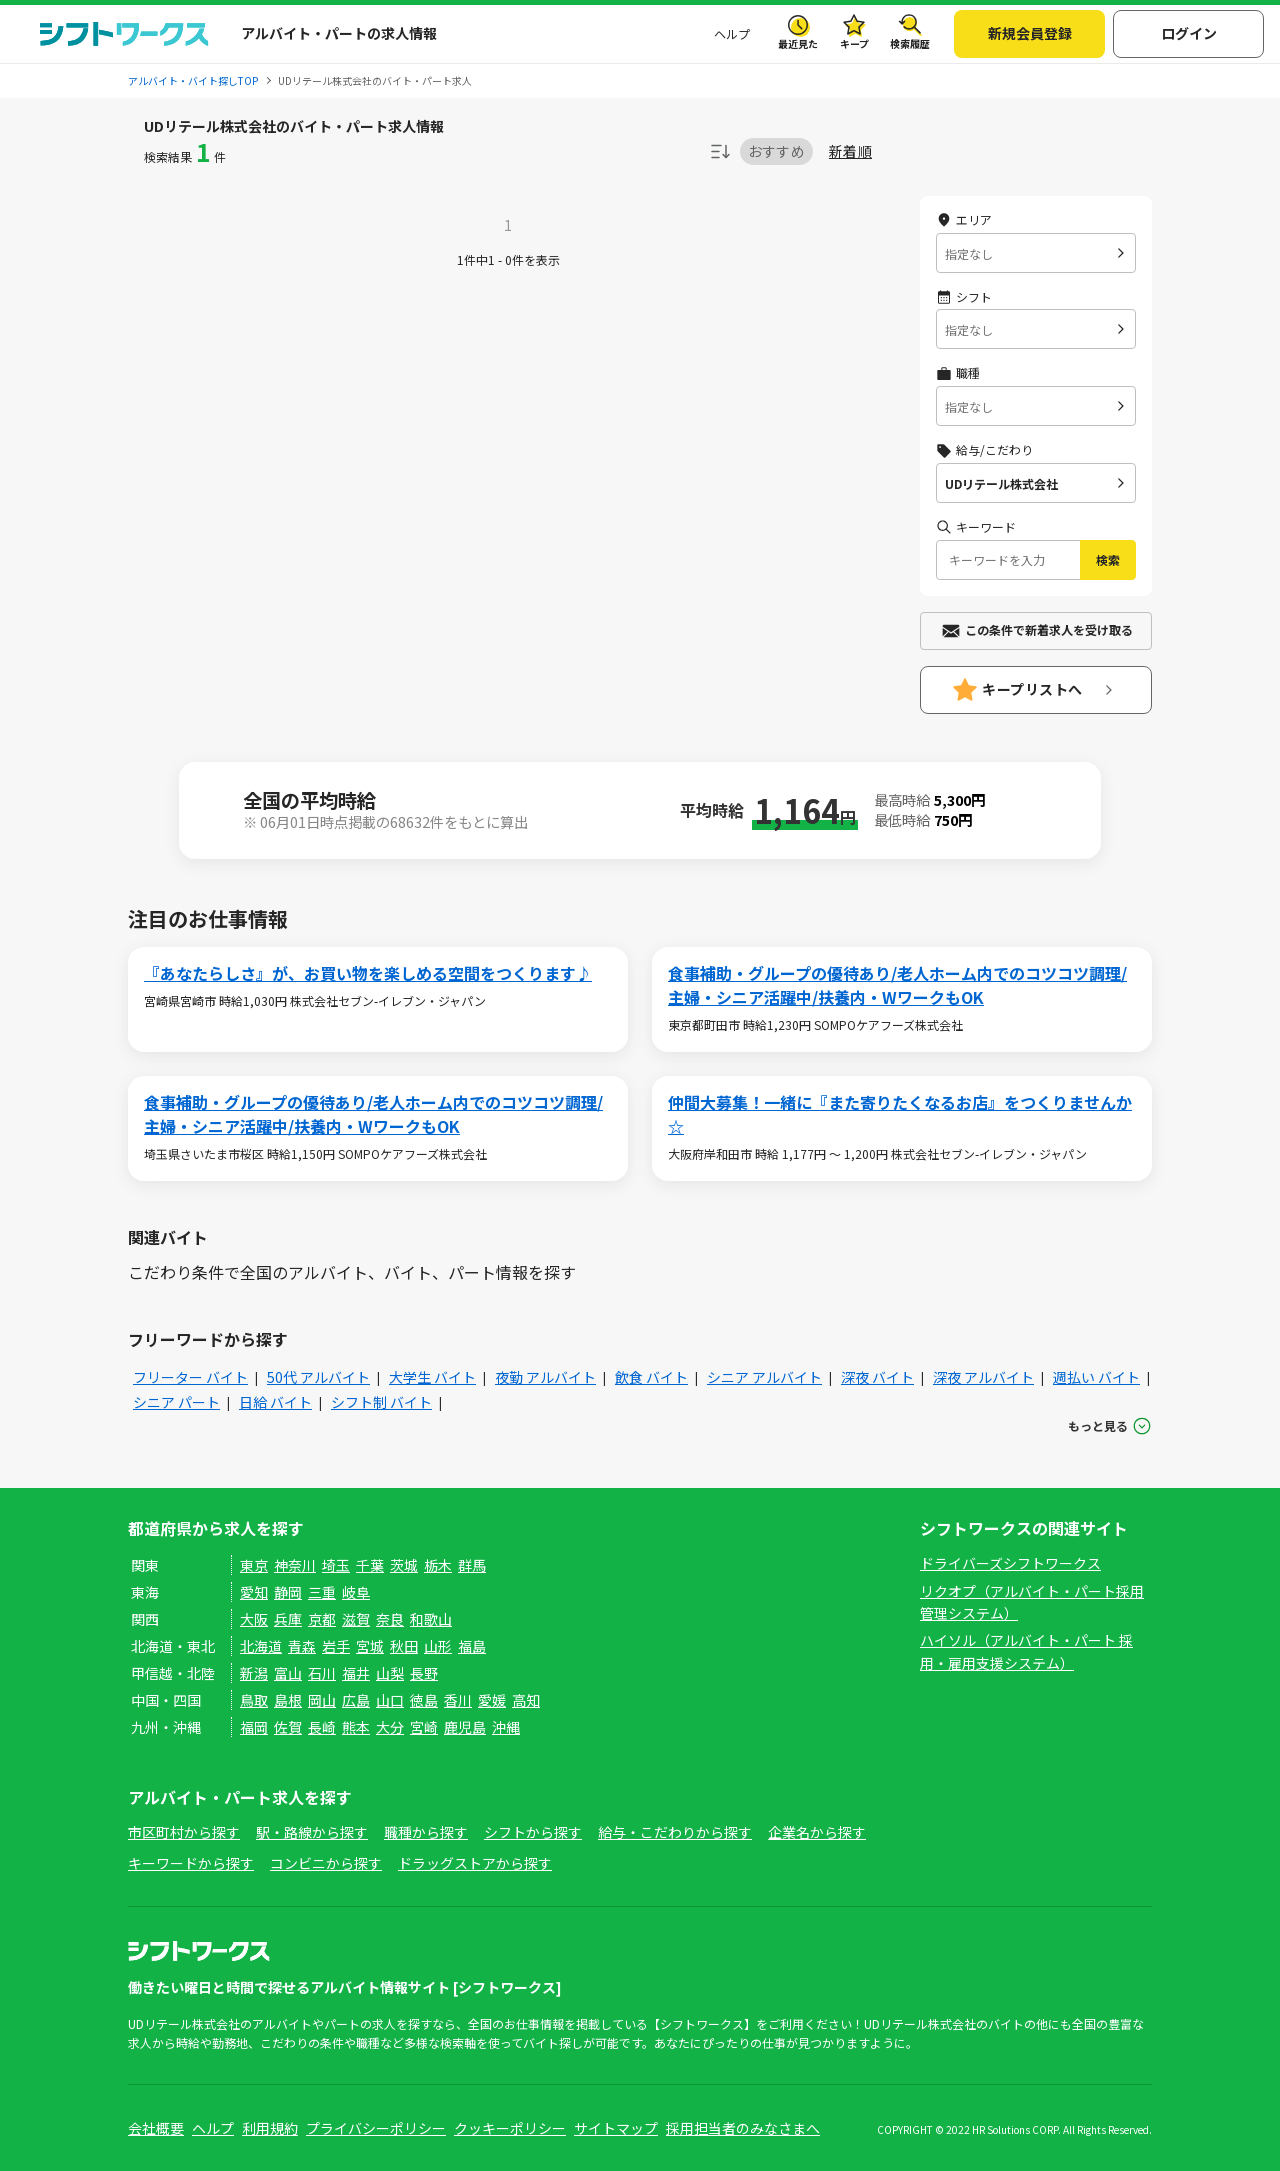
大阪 (254, 1619)
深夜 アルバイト (983, 1377)
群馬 (472, 1565)
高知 (526, 1700)
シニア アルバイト (764, 1377)
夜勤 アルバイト (545, 1377)
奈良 (390, 1619)
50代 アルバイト (318, 1377)
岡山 (322, 1700)
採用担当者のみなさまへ (743, 2128)
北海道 (261, 1646)
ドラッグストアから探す (475, 1863)
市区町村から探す (184, 1832)
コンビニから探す (326, 1863)
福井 (356, 1673)
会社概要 (156, 2128)
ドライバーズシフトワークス (1010, 1563)
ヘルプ (732, 33)
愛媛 (492, 1700)
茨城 (404, 1565)
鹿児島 (465, 1727)
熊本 (356, 1727)
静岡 (288, 1592)
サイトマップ (616, 2128)
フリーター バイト (190, 1377)
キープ (854, 43)
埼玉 (336, 1565)
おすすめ (776, 151)
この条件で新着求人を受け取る (1049, 629)
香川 (458, 1700)
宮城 (370, 1646)
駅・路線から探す (312, 1832)
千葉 (370, 1565)
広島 (356, 1700)
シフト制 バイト (381, 1402)
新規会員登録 (1030, 33)
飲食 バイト (651, 1377)
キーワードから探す (191, 1863)
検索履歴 (910, 43)
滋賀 (356, 1619)
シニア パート (176, 1402)
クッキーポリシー (510, 2128)
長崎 (322, 1727)
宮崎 (424, 1727)
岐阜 (356, 1592)
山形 (438, 1646)
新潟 (254, 1673)
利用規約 (270, 2128)
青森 (302, 1646)
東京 (254, 1565)
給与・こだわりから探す (675, 1832)
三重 (322, 1592)
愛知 (254, 1592)
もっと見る (1098, 1425)
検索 (1108, 559)
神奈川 (295, 1565)
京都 (322, 1619)
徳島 (424, 1700)
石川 (322, 1673)
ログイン (1189, 33)
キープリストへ (1032, 689)
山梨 (390, 1673)
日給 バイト (275, 1402)
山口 (390, 1700)
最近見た (798, 43)
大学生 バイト (432, 1377)
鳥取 (254, 1700)
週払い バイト (1096, 1377)
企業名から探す (817, 1832)
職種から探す (426, 1832)
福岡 (254, 1727)
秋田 (404, 1646)
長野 (424, 1673)
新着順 (850, 151)
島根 (288, 1700)
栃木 (438, 1565)
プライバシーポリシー (376, 2128)
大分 (390, 1727)
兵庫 (288, 1619)
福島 (472, 1646)
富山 (288, 1673)
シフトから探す (533, 1832)
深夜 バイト (877, 1377)
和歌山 (431, 1619)
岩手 (336, 1646)
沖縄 (506, 1727)
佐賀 (288, 1727)
